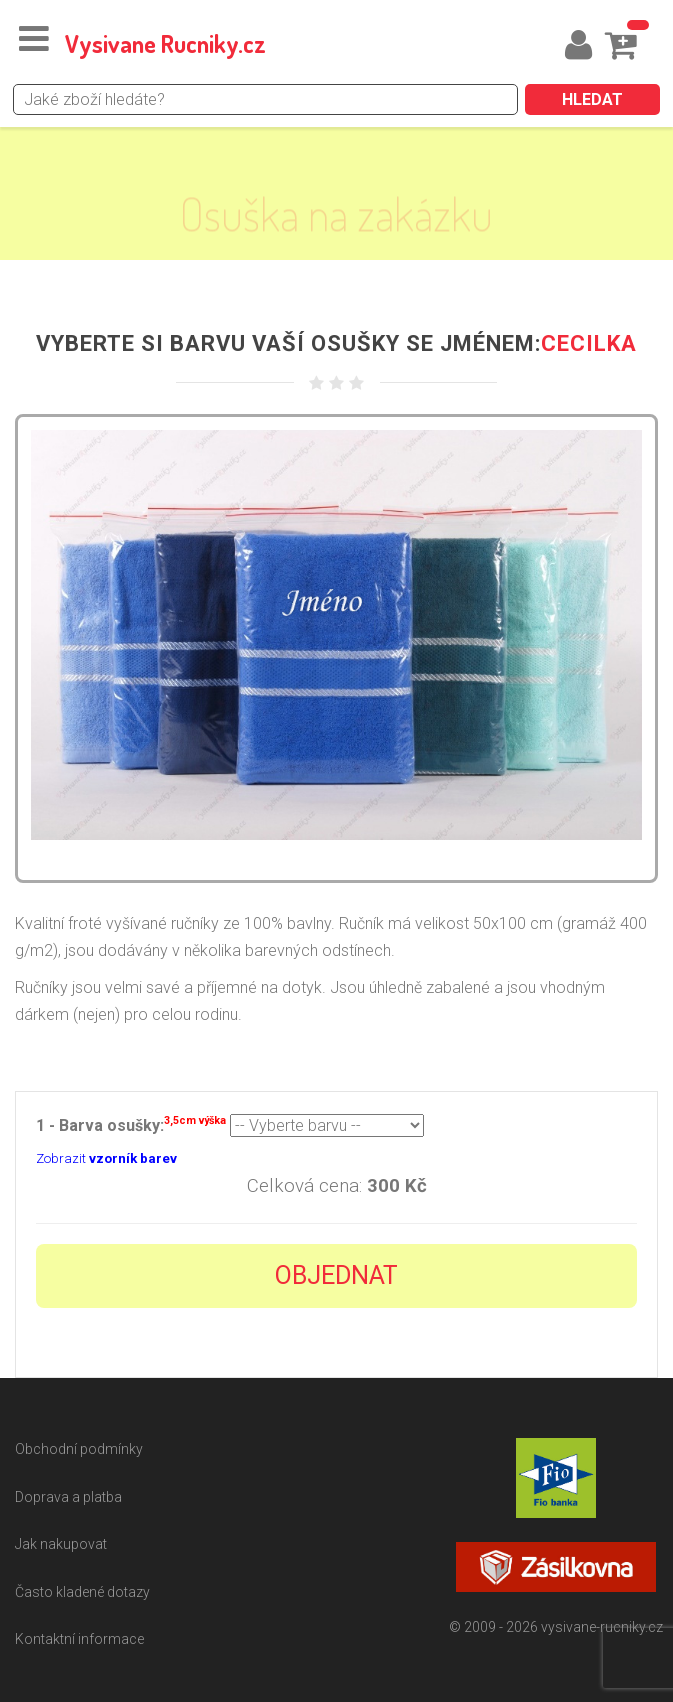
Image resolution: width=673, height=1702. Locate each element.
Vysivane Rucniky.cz (165, 43)
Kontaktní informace (79, 1639)
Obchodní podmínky (79, 1449)
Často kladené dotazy (82, 1592)
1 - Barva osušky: (131, 1123)
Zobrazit (106, 1158)
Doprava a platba (68, 1497)
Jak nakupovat (61, 1544)
